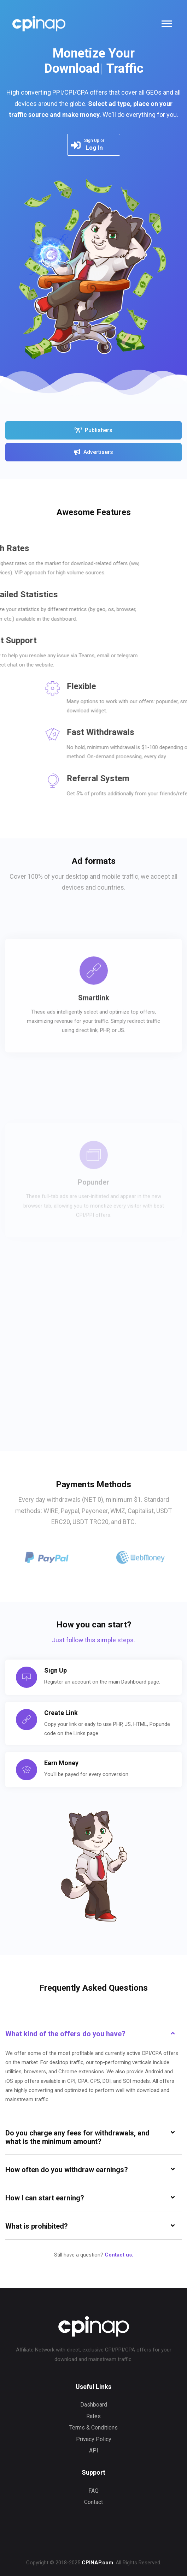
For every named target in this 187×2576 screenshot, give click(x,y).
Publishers (93, 430)
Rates (93, 2416)
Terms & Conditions (93, 2427)
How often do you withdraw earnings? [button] (66, 2169)
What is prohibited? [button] (36, 2226)
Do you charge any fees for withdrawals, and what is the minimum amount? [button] (77, 2137)
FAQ (93, 2490)
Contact (93, 2502)
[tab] (93, 2033)
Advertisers (93, 452)
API (93, 2450)
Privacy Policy (93, 2439)
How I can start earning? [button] (44, 2198)
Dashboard (93, 2404)
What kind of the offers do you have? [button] (65, 2034)
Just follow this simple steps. (93, 1640)
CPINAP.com (97, 2562)
